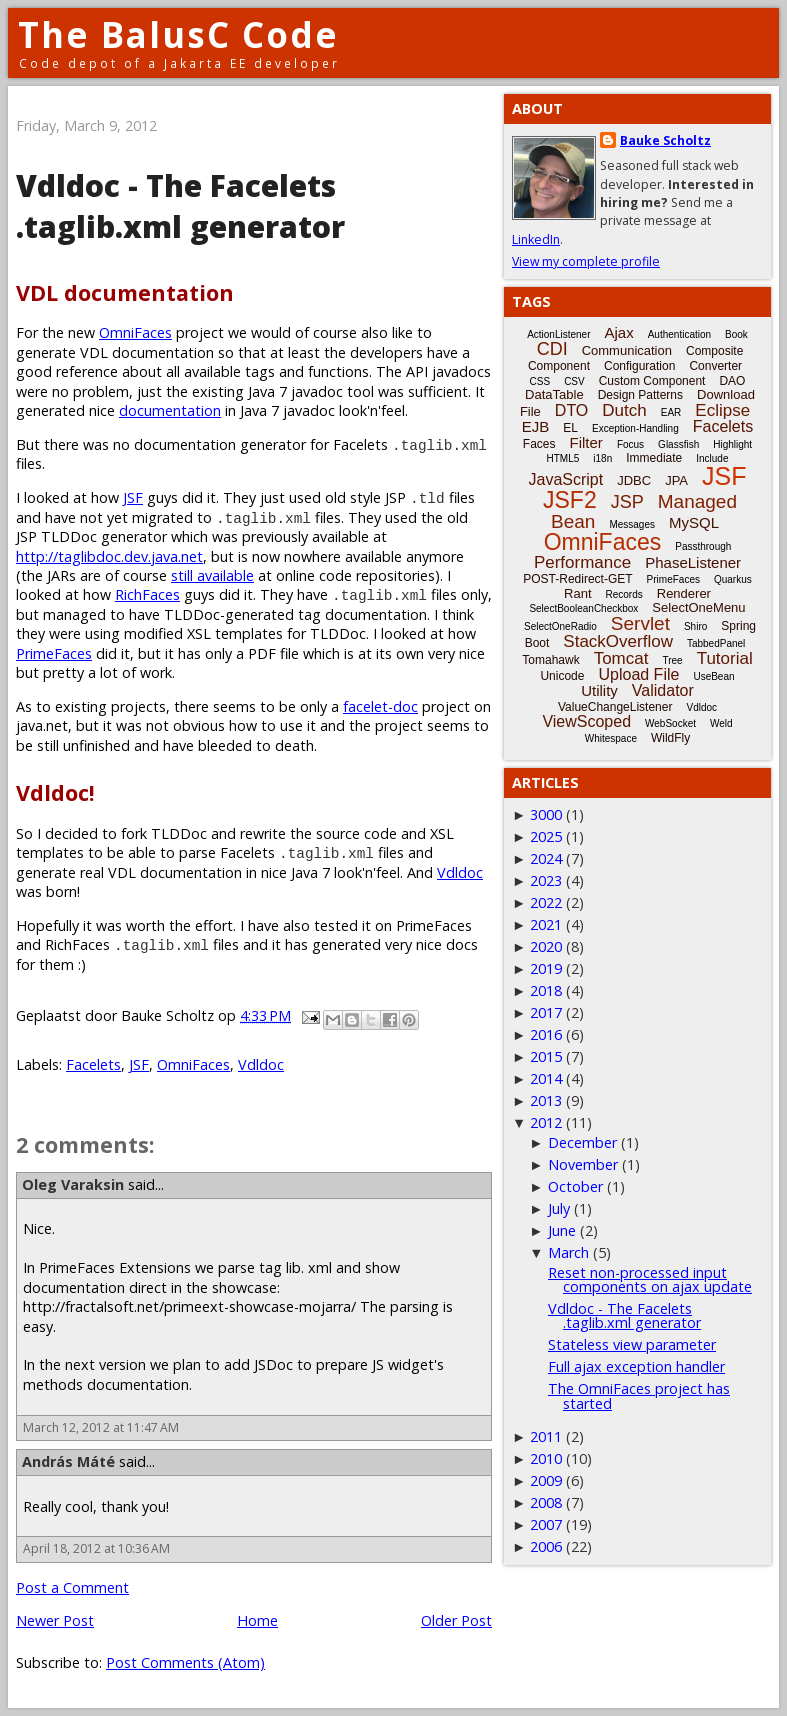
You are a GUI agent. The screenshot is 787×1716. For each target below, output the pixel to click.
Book (736, 334)
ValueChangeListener (615, 707)
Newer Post (55, 1620)
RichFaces (147, 594)
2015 (546, 1056)
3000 (546, 814)
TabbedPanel (716, 643)
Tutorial (725, 658)
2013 (546, 1100)
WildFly (670, 738)
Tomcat (621, 658)
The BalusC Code (178, 34)
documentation (170, 410)
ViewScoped (586, 721)
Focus (630, 444)
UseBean (713, 676)
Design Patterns (640, 395)
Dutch (624, 410)
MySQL (694, 522)
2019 (546, 968)
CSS (540, 381)
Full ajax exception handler (636, 1366)
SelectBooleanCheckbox (583, 608)
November (583, 1164)
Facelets (93, 1064)
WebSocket (670, 723)
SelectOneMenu (698, 607)
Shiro (695, 626)
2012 (546, 1122)
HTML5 (563, 458)
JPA (676, 480)
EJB (536, 426)
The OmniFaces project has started (639, 1395)
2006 (546, 1546)
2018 (546, 990)
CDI (552, 349)
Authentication (679, 334)
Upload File (638, 674)
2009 (546, 1480)
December (582, 1142)
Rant (577, 593)
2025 (546, 836)
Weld (721, 723)
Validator (663, 690)
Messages (632, 524)
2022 (546, 902)
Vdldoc (460, 872)
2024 (546, 858)
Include (712, 458)
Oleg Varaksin (73, 1184)
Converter (715, 366)
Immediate (654, 458)
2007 (546, 1524)
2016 (546, 1034)
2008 (546, 1502)
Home (257, 1620)
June (562, 1230)
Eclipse (722, 410)
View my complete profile (586, 261)
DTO (571, 410)
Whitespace (611, 738)
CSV (574, 381)
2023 (546, 880)
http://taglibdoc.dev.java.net (109, 556)
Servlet (640, 623)
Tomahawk (550, 660)
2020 (546, 946)
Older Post (456, 1620)
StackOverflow (618, 641)
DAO (732, 381)
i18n (602, 458)
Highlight (732, 444)
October (575, 1186)
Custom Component (652, 381)
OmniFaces (135, 332)
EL (570, 428)
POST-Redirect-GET (577, 579)
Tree (672, 660)
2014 (546, 1078)
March (568, 1252)
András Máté (68, 1461)
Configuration (639, 366)
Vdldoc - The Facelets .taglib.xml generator (624, 1315)
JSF (133, 497)
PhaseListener (693, 562)
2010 (546, 1458)
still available (212, 575)
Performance (582, 562)
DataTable (554, 394)
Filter (586, 442)
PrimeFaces (54, 653)
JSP (627, 502)
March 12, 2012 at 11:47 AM (101, 1427)
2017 (546, 1012)
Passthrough (703, 546)
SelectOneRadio (560, 626)
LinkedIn (536, 239)
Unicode (562, 676)
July (559, 1208)
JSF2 (570, 500)
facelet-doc (380, 706)
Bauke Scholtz (665, 140)
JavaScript (566, 479)
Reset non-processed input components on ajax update (650, 1279)
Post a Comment (72, 1587)
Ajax (619, 332)
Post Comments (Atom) (185, 1662)
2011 (546, 1436)
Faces (539, 444)
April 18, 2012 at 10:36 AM (96, 1548)
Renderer (684, 593)
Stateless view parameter (632, 1344)
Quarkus (733, 579)
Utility (599, 690)
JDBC (634, 480)
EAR (671, 412)
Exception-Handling (635, 428)
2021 (546, 924)
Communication (627, 350)
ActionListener (558, 334)
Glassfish (678, 444)
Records (624, 594)
